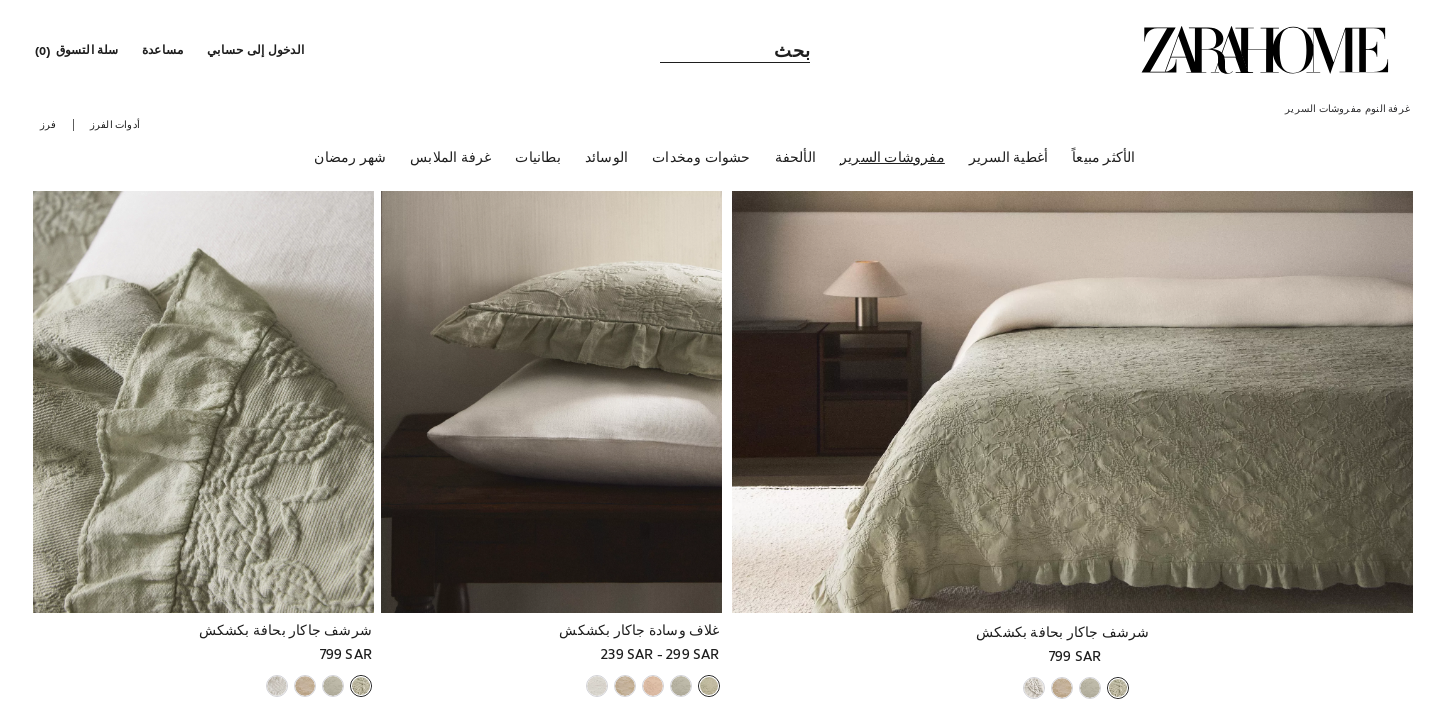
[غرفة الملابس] (450, 159)
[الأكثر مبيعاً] (1103, 159)
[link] (1265, 50)
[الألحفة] (795, 159)
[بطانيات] (537, 159)
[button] (257, 50)
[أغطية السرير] (1008, 159)
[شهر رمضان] (350, 159)
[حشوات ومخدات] (701, 159)
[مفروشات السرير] (892, 159)
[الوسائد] (606, 159)
